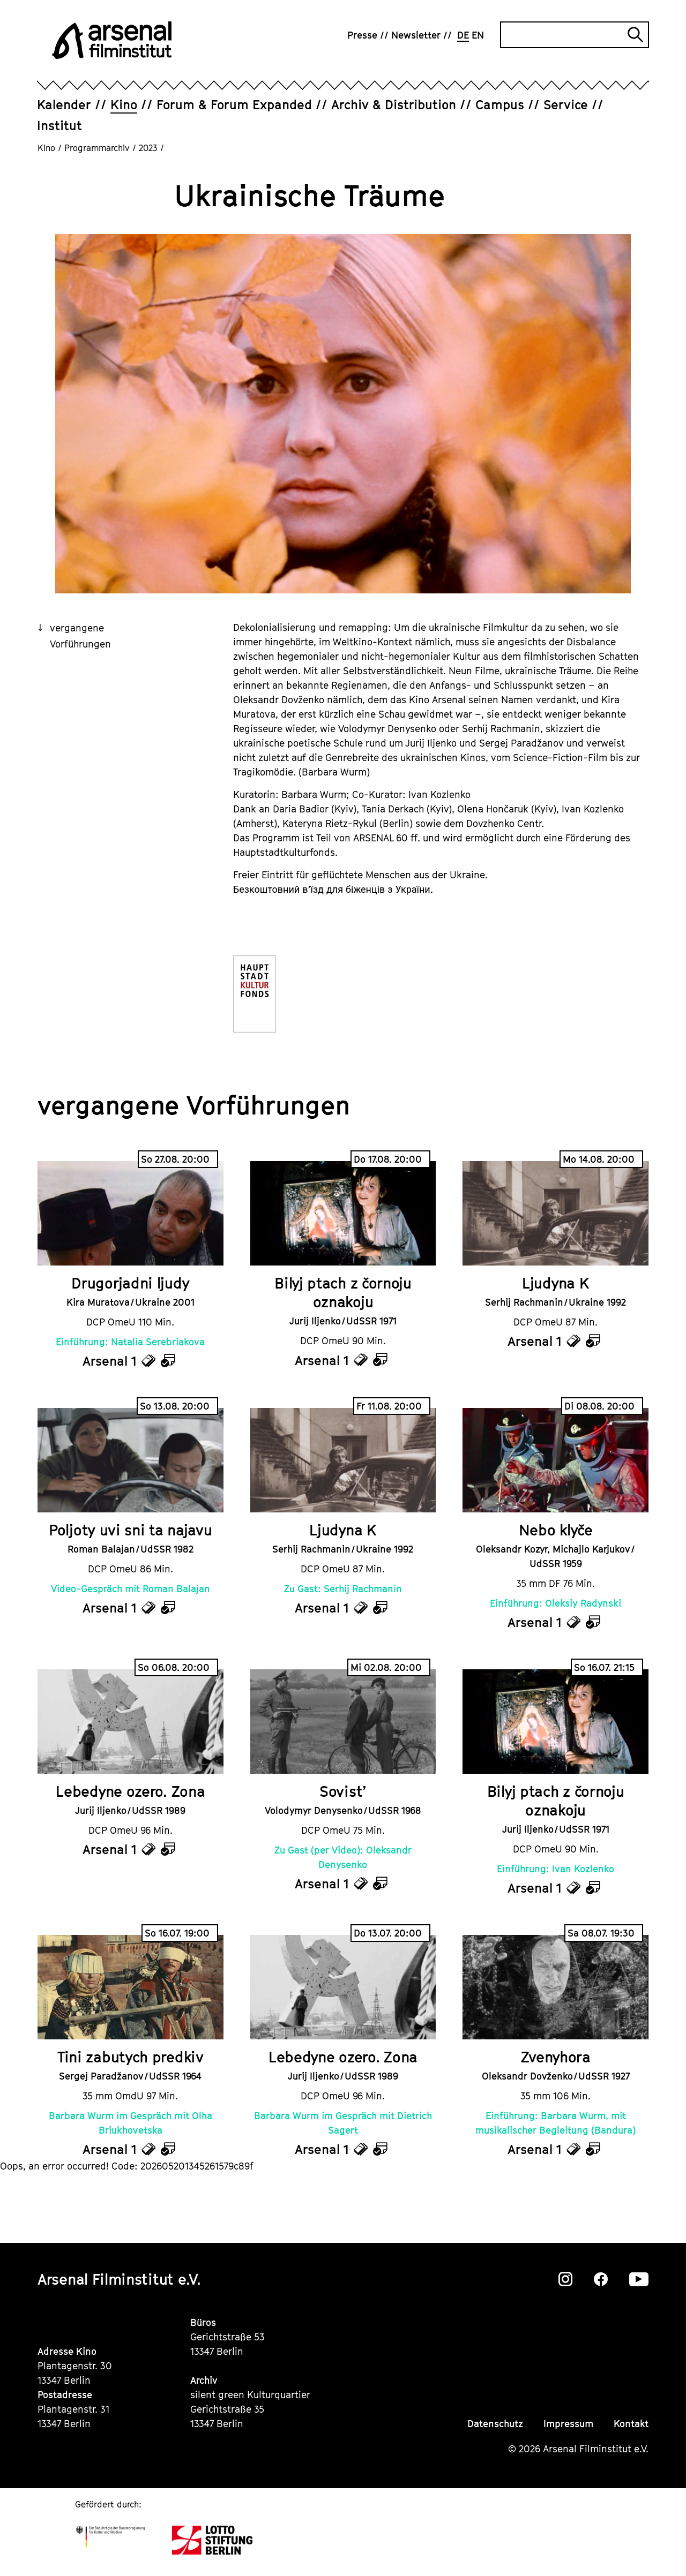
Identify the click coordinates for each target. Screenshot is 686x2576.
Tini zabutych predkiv (130, 2057)
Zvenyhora (556, 2057)
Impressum (568, 2423)
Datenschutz (495, 2423)
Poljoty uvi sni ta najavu (130, 1530)
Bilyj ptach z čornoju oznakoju (343, 1292)
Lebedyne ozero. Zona (130, 1791)
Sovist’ (343, 1791)
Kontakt (631, 2423)
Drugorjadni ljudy (130, 1283)
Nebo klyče (556, 1530)
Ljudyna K (555, 1283)
